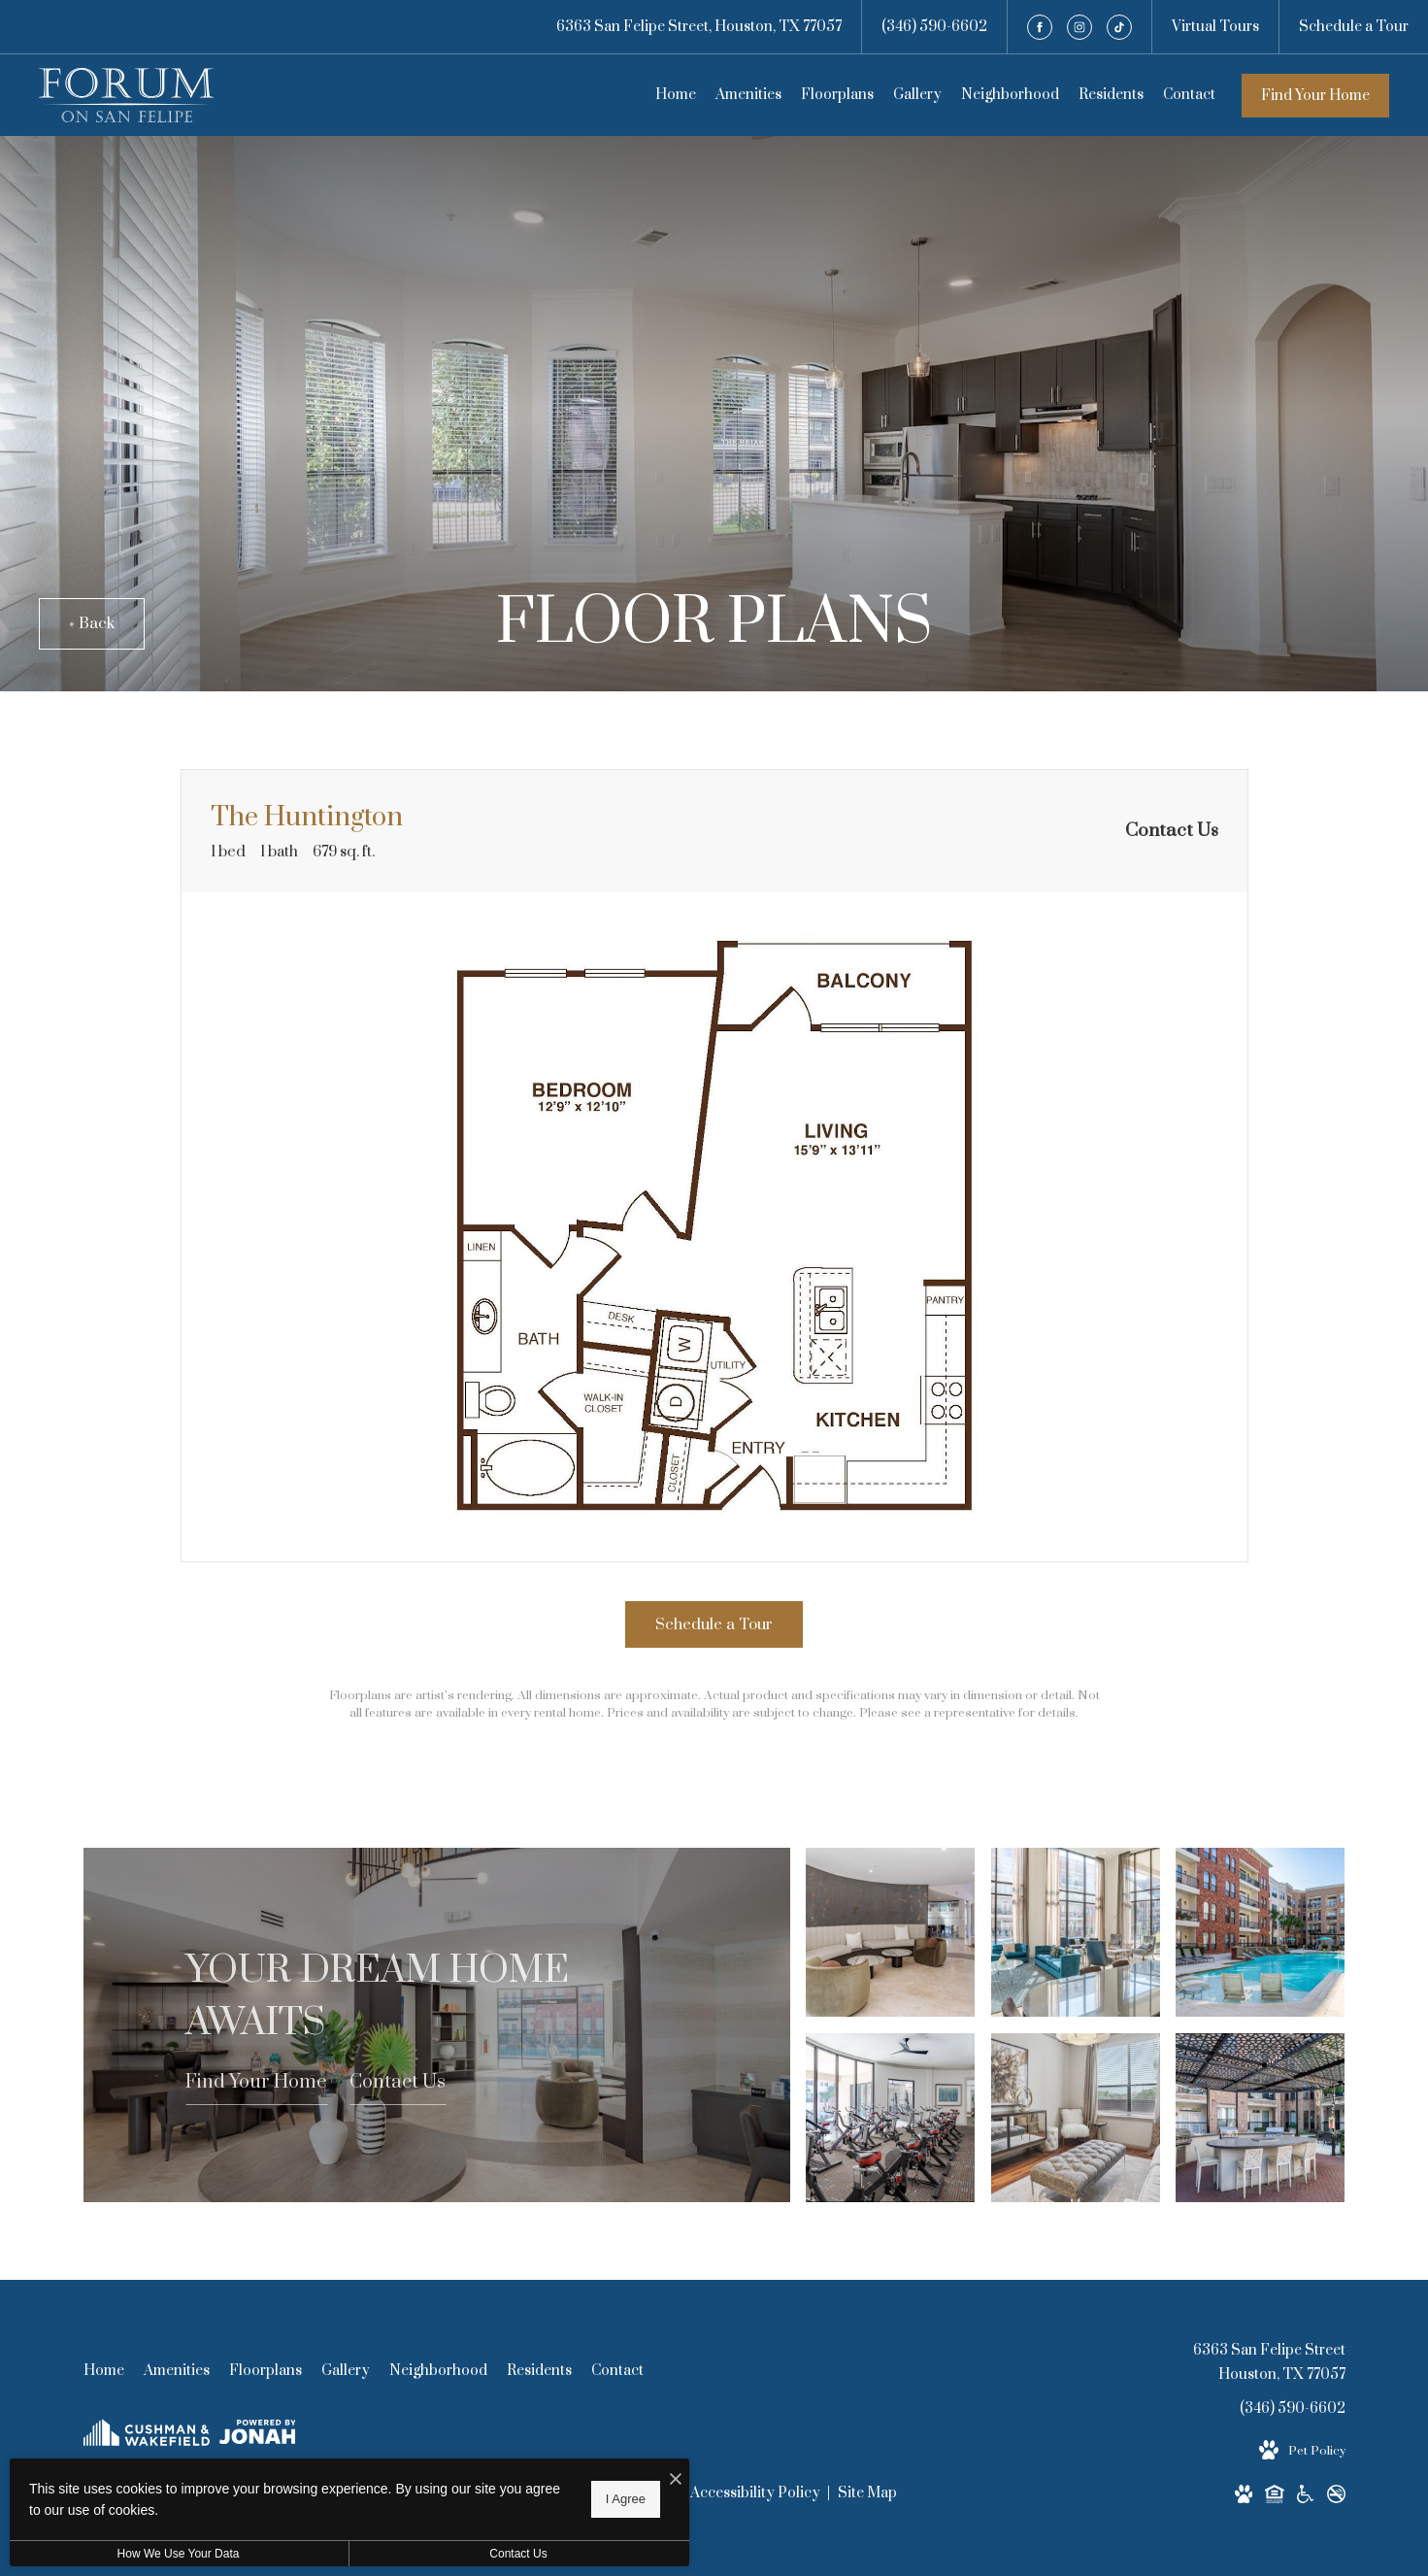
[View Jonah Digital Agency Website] (257, 2436)
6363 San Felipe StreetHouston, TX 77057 (1269, 2362)
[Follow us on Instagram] (1079, 27)
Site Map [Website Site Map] (867, 2493)
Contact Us (397, 2082)
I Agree (626, 2499)
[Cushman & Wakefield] (146, 2436)
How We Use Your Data (178, 2553)
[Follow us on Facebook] (1039, 27)
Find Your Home (1315, 95)
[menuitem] (676, 95)
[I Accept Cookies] (675, 2480)
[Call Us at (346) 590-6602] (934, 26)
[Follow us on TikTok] (1119, 27)
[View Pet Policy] (1302, 2450)
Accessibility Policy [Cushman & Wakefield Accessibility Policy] (756, 2493)
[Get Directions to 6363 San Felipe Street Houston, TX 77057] (699, 26)
